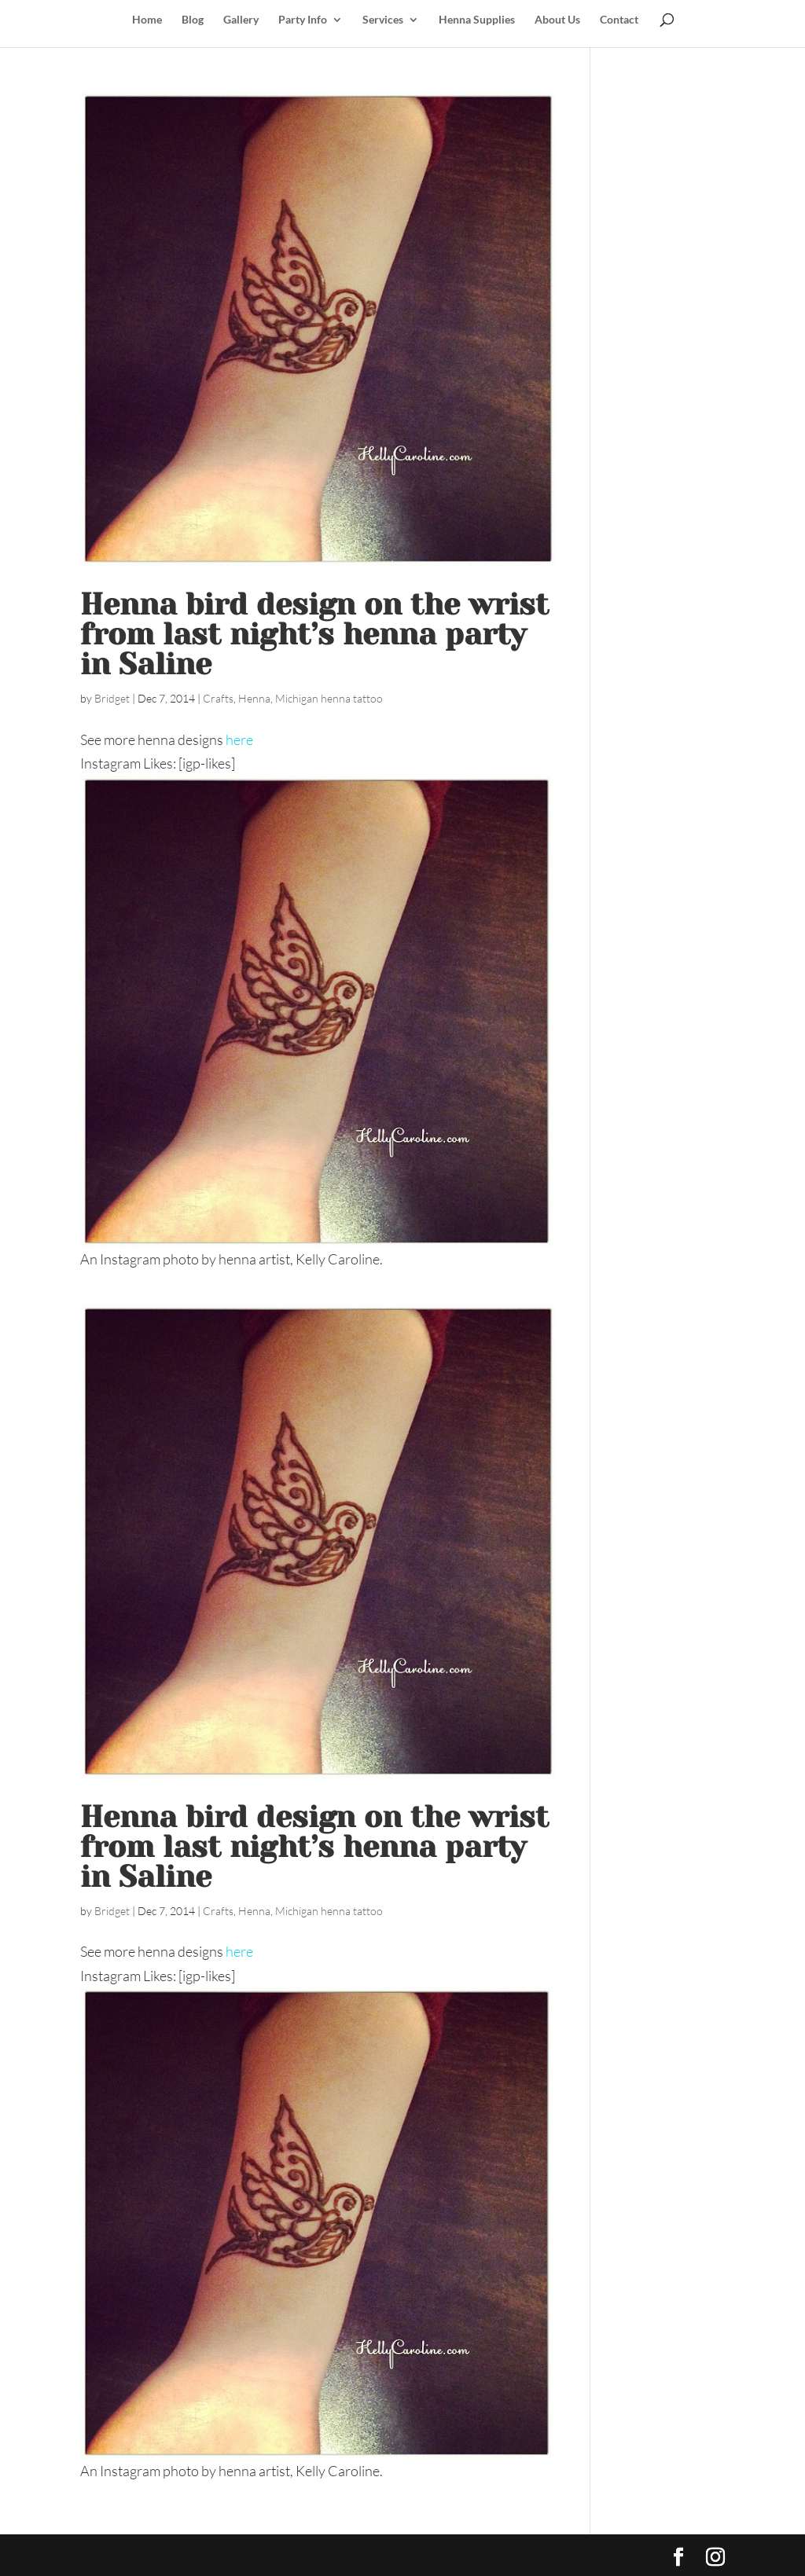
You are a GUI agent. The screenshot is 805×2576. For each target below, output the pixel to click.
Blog (193, 20)
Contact (619, 20)
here (239, 739)
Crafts (218, 698)
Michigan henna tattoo (329, 698)
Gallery (241, 20)
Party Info (302, 20)
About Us (557, 20)
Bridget (112, 698)
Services (382, 20)
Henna (254, 698)
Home (147, 20)
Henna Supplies (477, 20)
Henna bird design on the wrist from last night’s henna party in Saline (314, 634)
